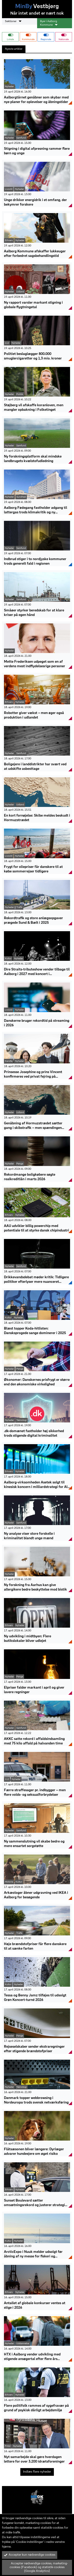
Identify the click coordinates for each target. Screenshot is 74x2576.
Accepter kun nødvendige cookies (29, 2554)
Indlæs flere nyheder (37, 2471)
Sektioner (13, 21)
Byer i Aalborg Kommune (49, 23)
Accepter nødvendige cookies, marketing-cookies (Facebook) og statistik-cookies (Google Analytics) (36, 2567)
